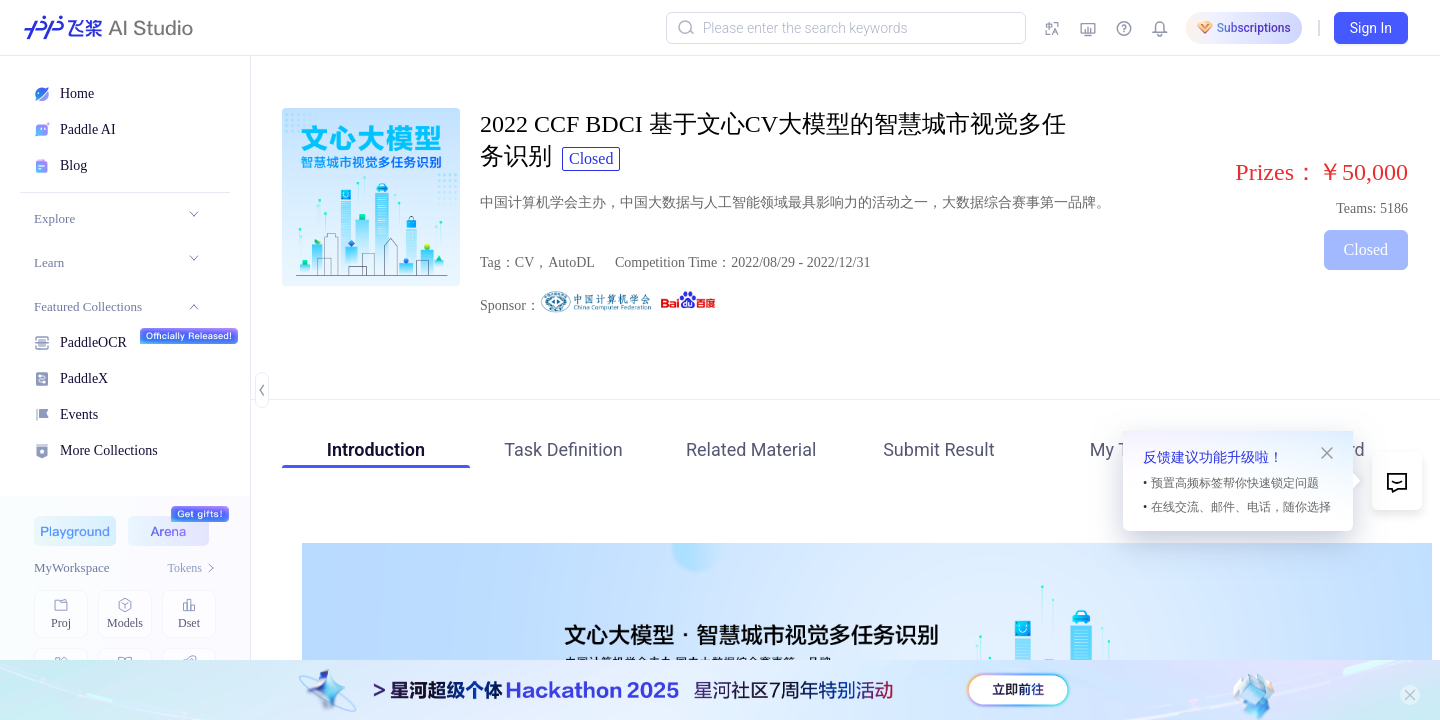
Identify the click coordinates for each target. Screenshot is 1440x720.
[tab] (376, 453)
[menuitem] (116, 219)
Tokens (192, 568)
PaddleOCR (93, 340)
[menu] (116, 331)
